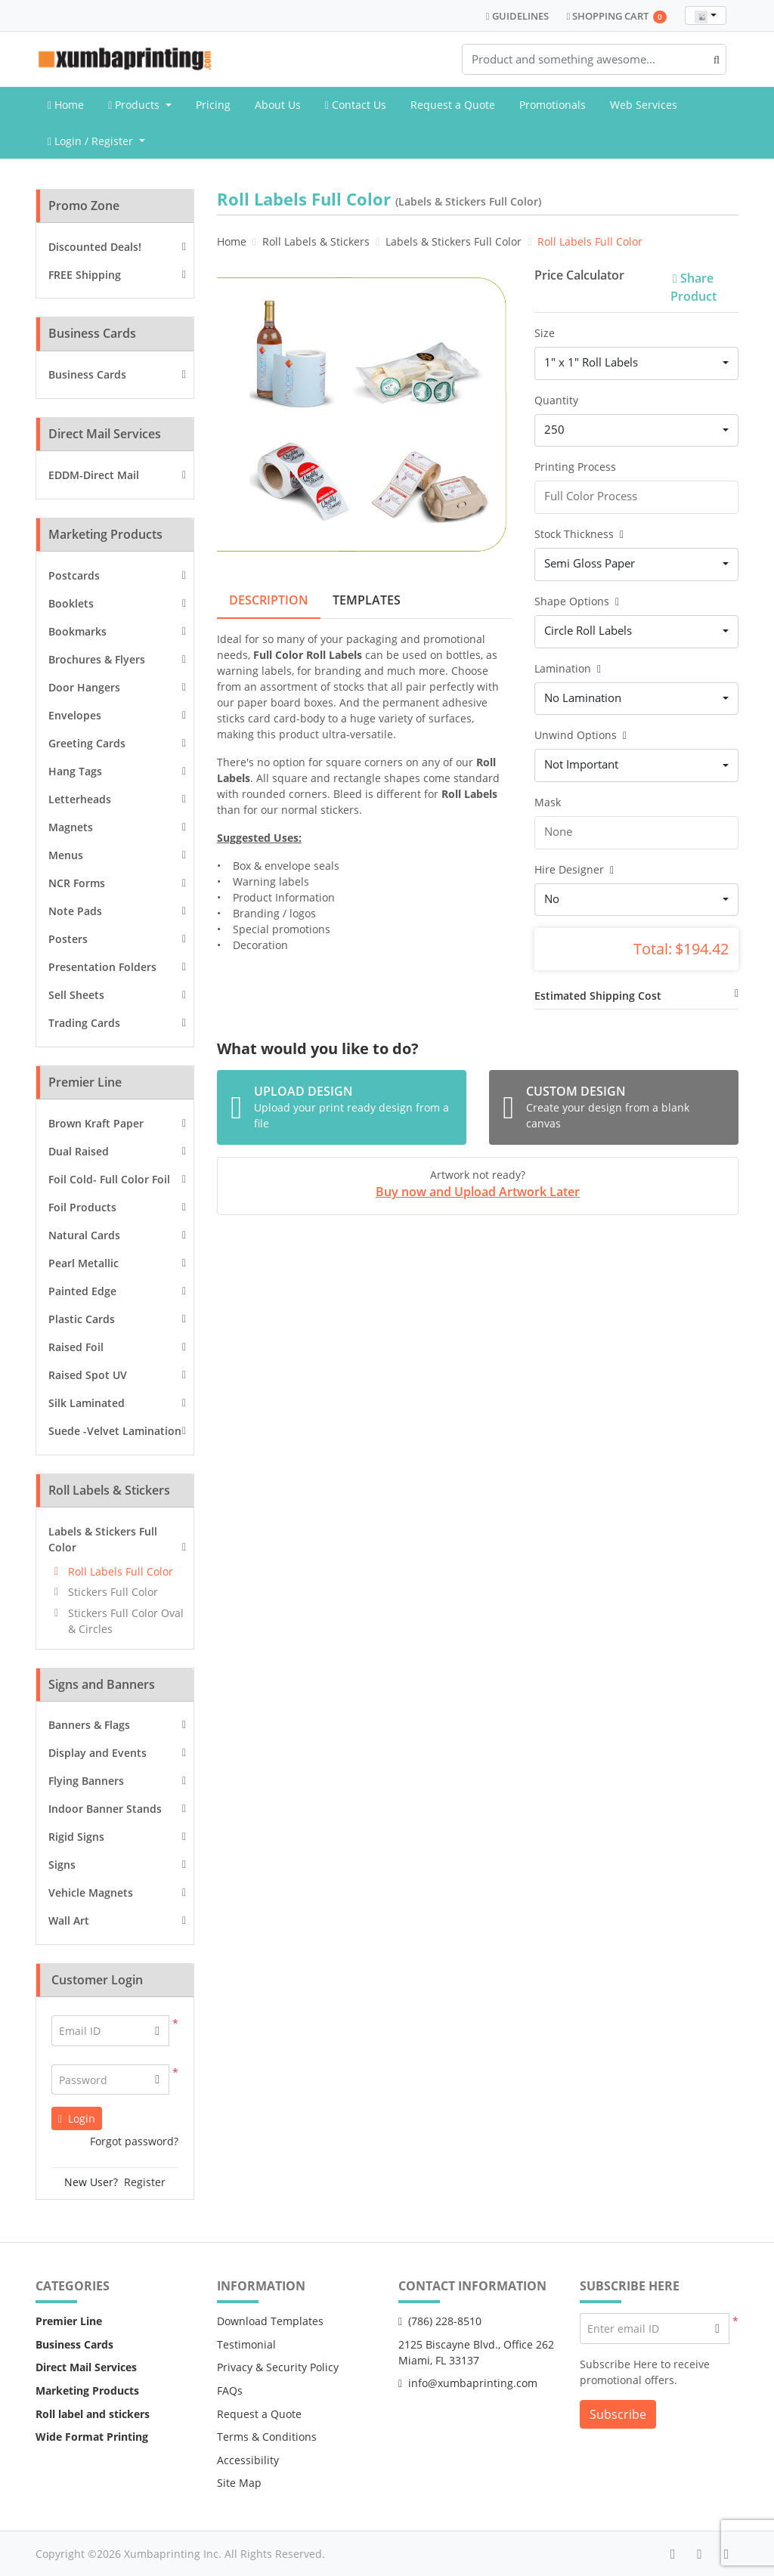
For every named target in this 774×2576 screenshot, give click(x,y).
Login (76, 2118)
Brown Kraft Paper (96, 1123)
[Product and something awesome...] (594, 59)
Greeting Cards (86, 743)
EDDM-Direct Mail (93, 475)
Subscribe (618, 2414)
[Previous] (232, 415)
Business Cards (87, 374)
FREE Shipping (84, 274)
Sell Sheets (76, 995)
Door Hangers (84, 687)
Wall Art (68, 1920)
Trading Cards (84, 1023)
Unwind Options (580, 735)
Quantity (556, 400)
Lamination (567, 668)
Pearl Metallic (83, 1263)
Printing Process (575, 466)
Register (145, 2182)
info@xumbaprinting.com (467, 2383)
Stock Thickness (579, 534)
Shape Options (576, 601)
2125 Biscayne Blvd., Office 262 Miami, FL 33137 (476, 2352)
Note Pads (75, 911)
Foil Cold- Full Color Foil (109, 1179)
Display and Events (97, 1753)
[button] (157, 2079)
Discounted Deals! (94, 247)
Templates (367, 600)
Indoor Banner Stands (105, 1808)
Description (268, 600)
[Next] (496, 415)
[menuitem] (66, 105)
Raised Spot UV (87, 1375)
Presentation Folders (102, 967)
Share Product (693, 287)
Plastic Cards (81, 1319)
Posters (68, 939)
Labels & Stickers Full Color (102, 1539)
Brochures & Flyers (96, 659)
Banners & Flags (89, 1725)
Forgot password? (134, 2141)
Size (544, 333)
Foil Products (82, 1207)
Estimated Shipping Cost (597, 995)
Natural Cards (84, 1235)
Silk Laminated (86, 1403)
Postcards (74, 575)
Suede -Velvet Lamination (114, 1431)
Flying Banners (86, 1781)
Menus (65, 855)
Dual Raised (78, 1151)
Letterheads (79, 799)
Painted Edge (82, 1291)
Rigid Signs (76, 1836)
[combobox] (705, 15)
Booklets (71, 603)
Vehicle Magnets (90, 1892)
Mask (547, 802)
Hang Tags (75, 771)
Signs (62, 1864)
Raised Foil (76, 1347)
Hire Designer (574, 869)
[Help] (619, 534)
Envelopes (74, 715)
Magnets (70, 827)
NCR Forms (76, 883)
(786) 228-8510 (439, 2321)
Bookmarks (77, 631)
